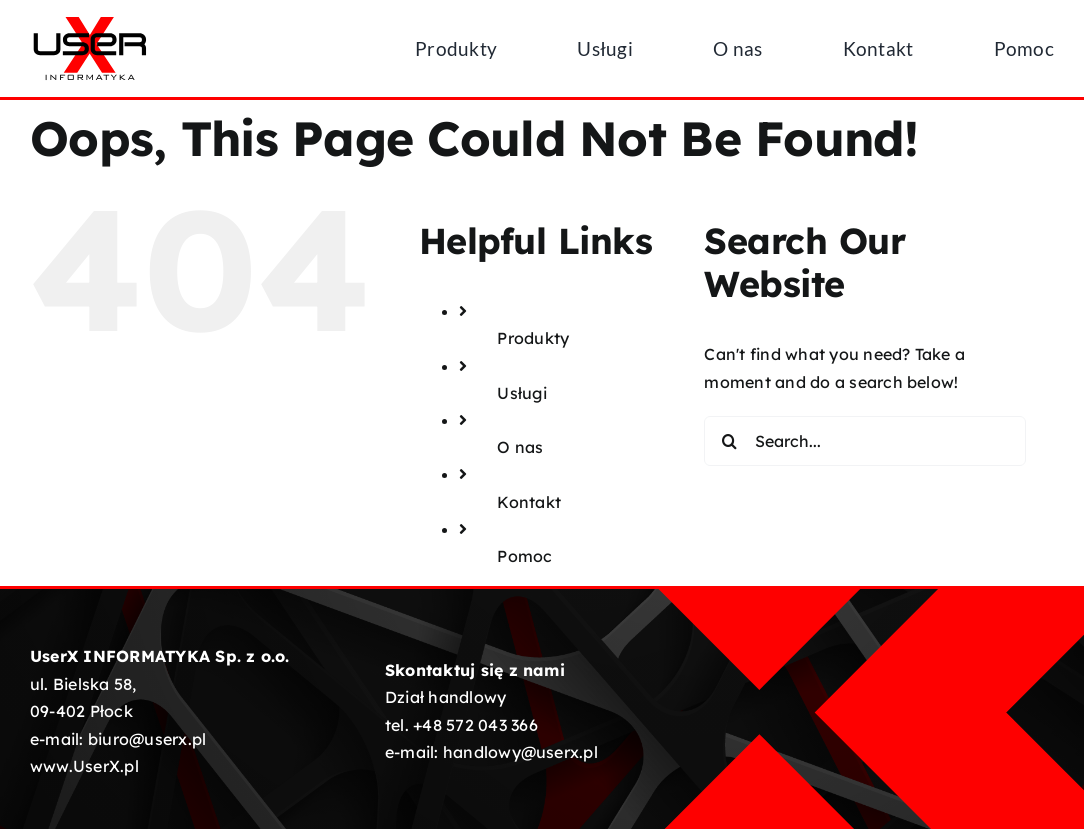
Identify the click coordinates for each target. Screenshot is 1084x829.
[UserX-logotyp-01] (90, 21)
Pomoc (524, 556)
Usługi (521, 393)
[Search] (729, 441)
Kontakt (529, 502)
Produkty (533, 338)
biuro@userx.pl (147, 739)
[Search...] (864, 441)
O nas (520, 447)
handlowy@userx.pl (520, 752)
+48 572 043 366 (475, 725)
